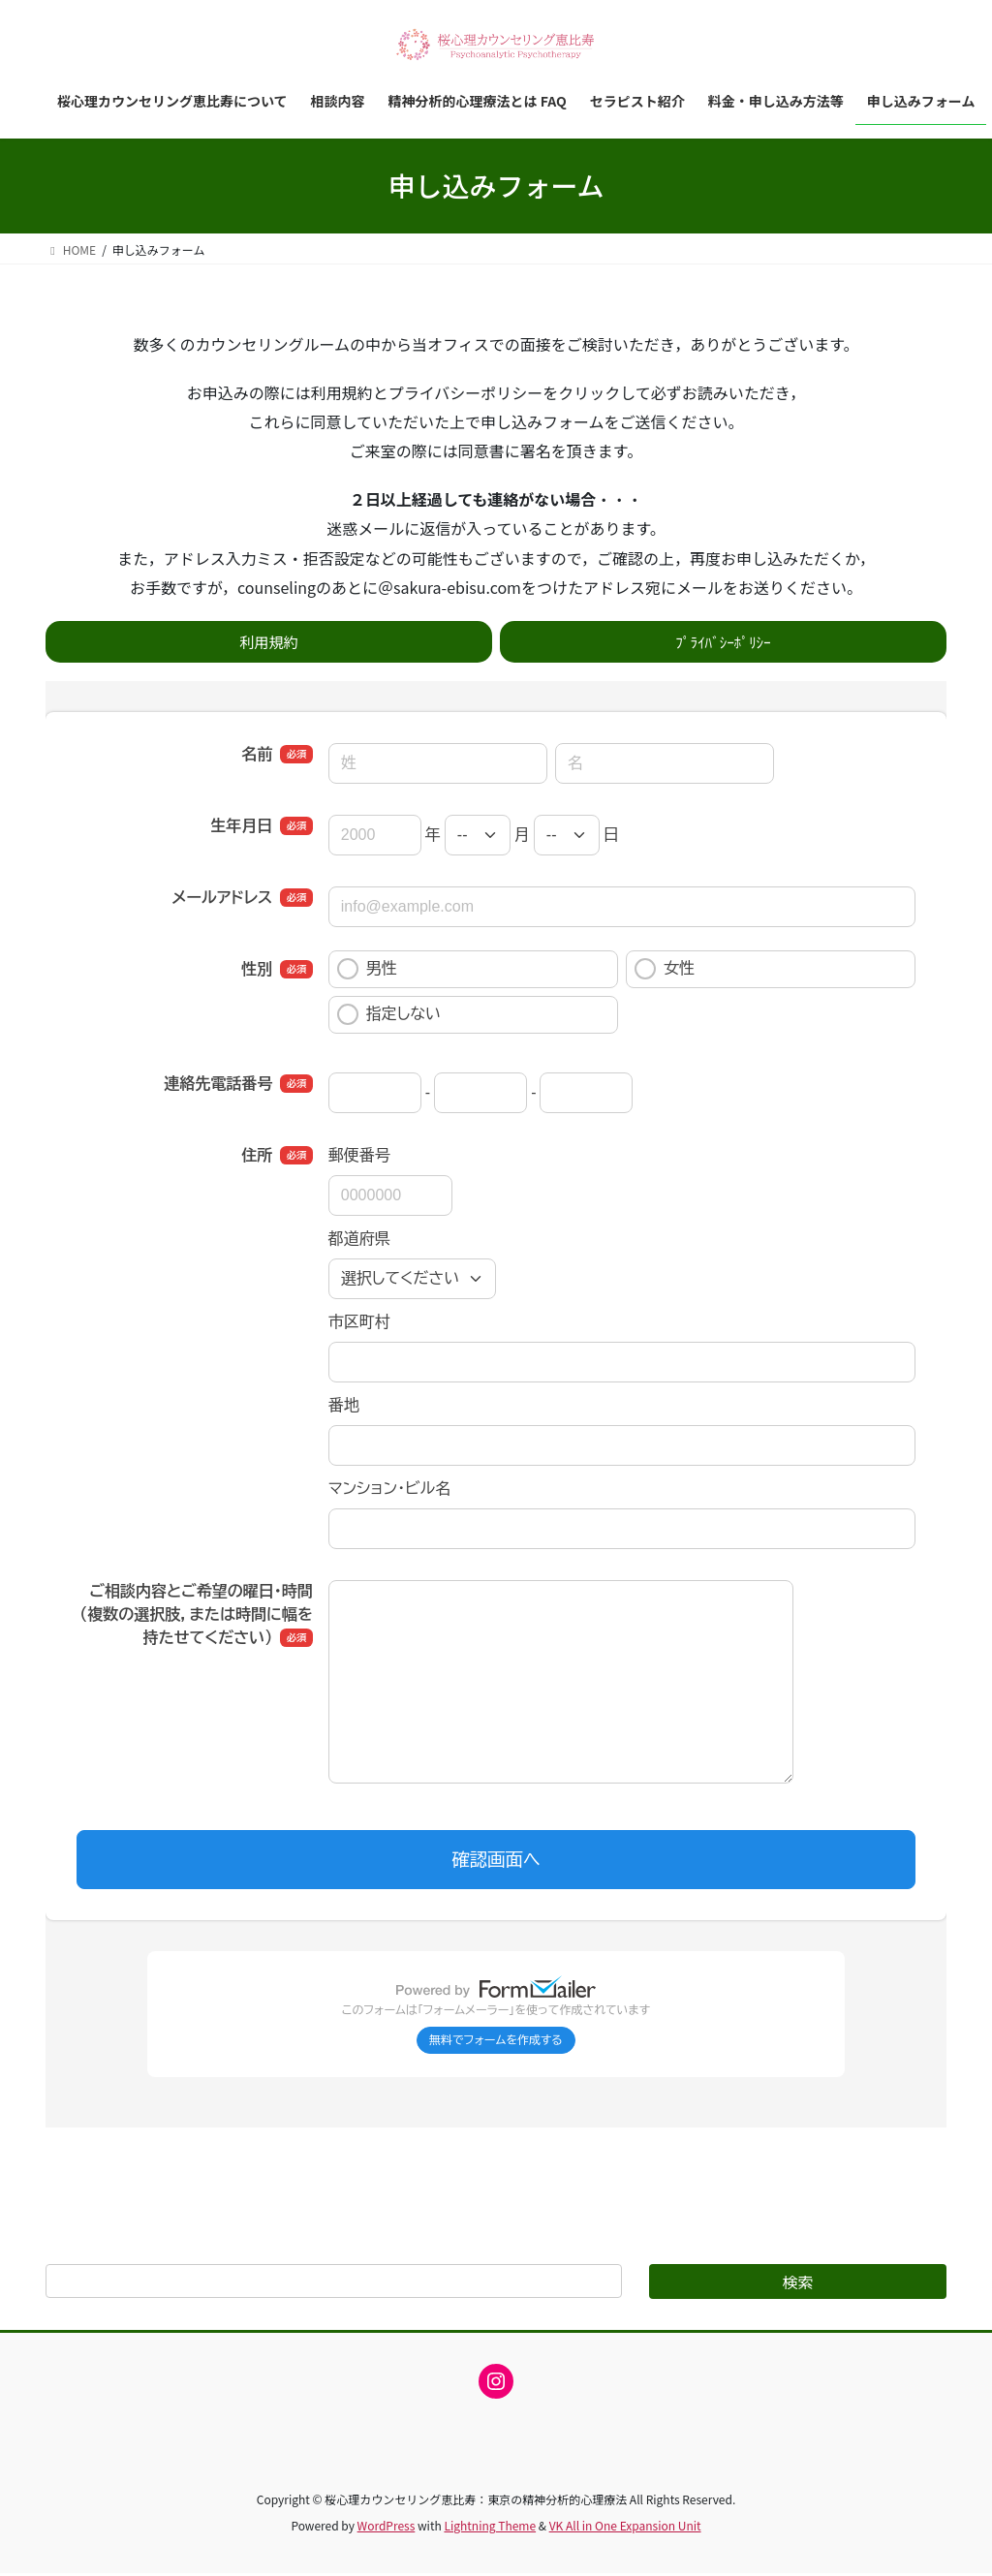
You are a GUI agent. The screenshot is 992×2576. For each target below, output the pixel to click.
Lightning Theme (490, 2528)
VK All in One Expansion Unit (625, 2528)
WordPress (386, 2528)
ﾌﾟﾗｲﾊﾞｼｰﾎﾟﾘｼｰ (722, 642)
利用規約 (268, 642)
